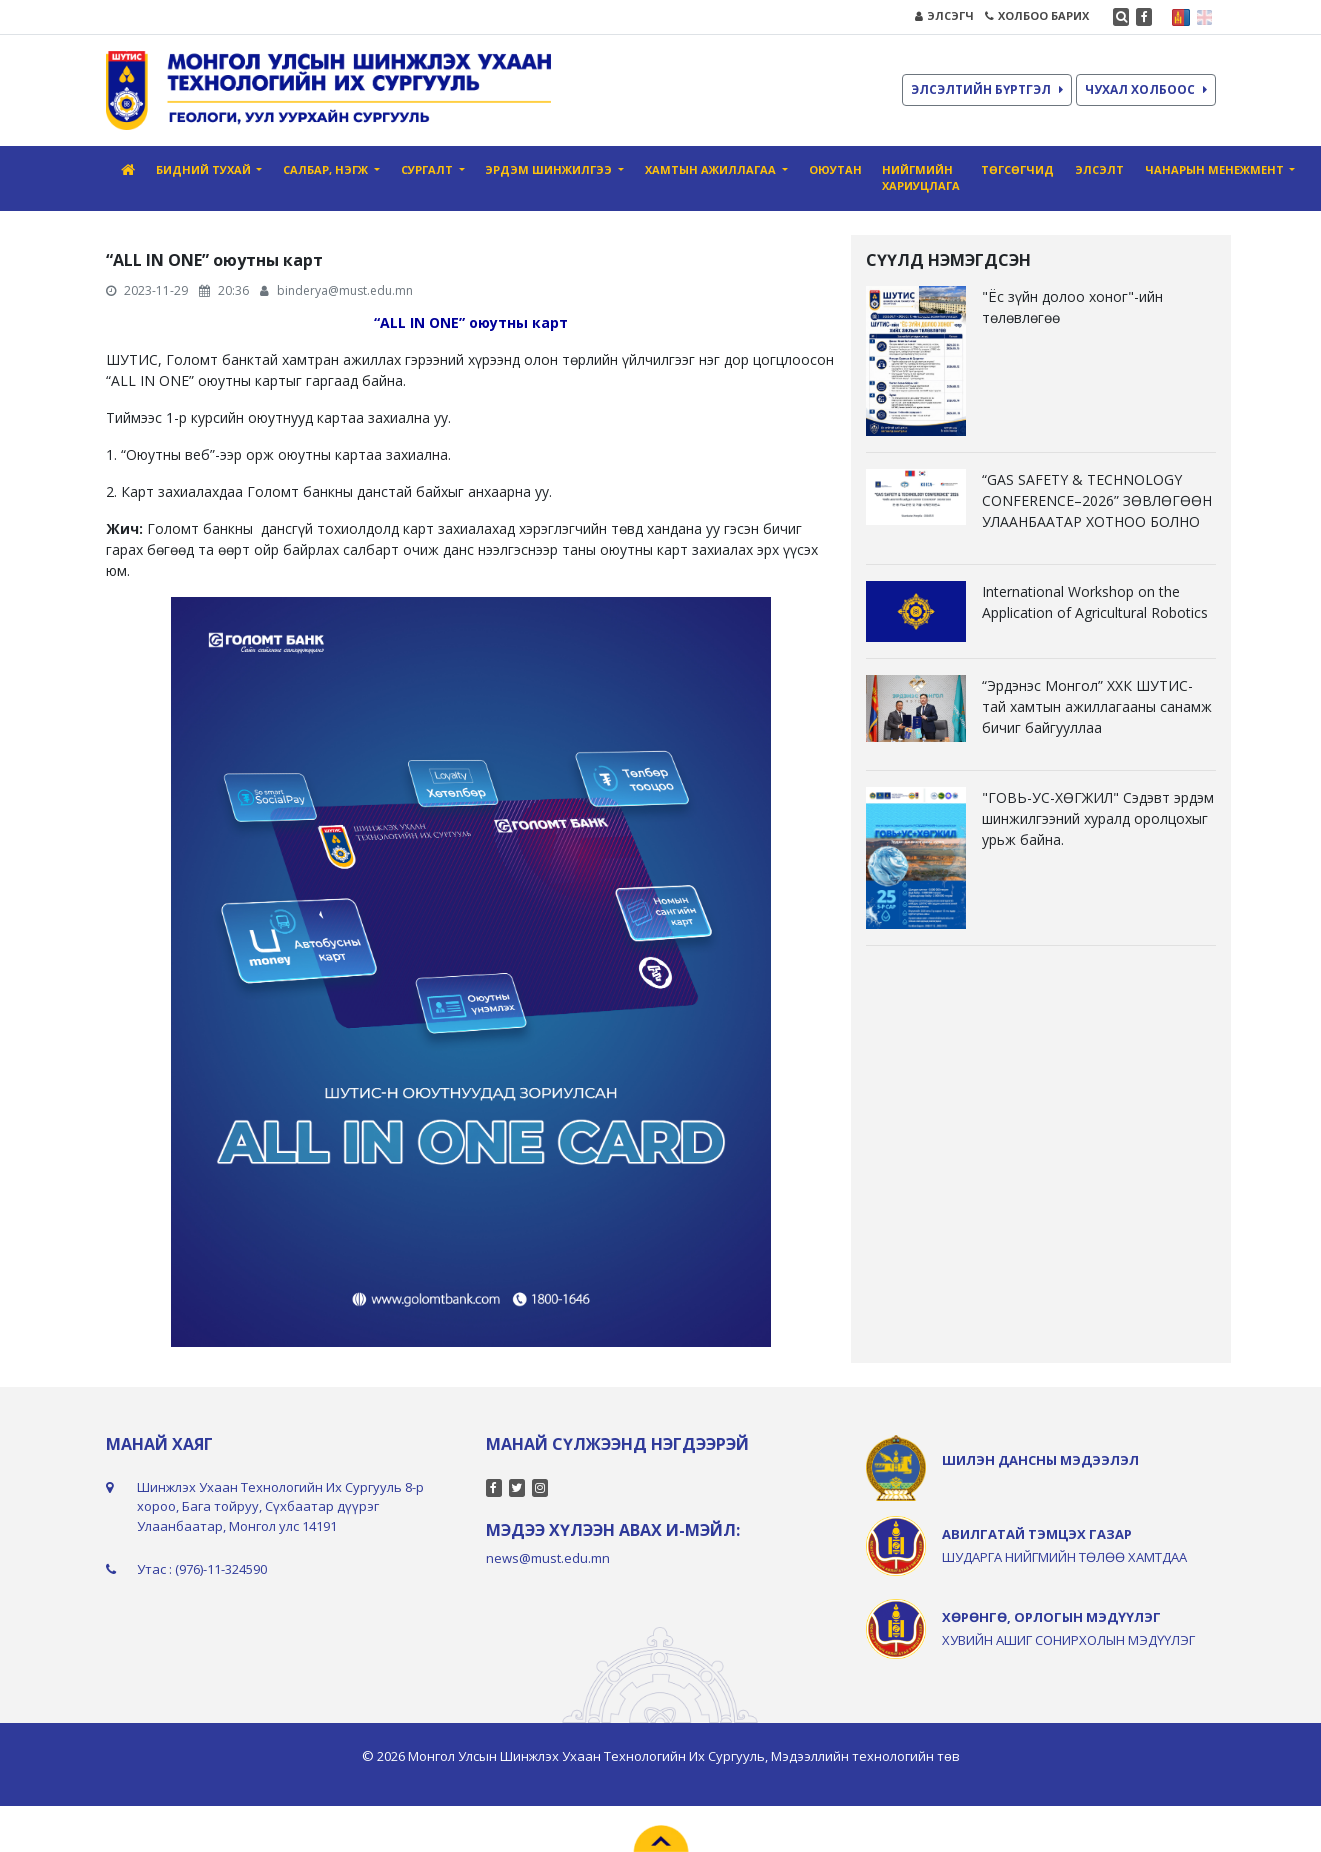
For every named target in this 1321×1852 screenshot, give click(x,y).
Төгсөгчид (1017, 169)
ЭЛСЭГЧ (944, 15)
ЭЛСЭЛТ (1099, 169)
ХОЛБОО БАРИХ (1037, 15)
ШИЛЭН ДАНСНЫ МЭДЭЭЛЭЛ (1040, 1460)
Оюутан (835, 169)
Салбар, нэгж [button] (327, 169)
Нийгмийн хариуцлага (921, 178)
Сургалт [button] (428, 169)
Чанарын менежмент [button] (1216, 169)
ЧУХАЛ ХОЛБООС (1146, 89)
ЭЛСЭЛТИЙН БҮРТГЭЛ (987, 89)
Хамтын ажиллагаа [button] (712, 169)
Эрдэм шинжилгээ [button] (550, 169)
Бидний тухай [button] (205, 169)
